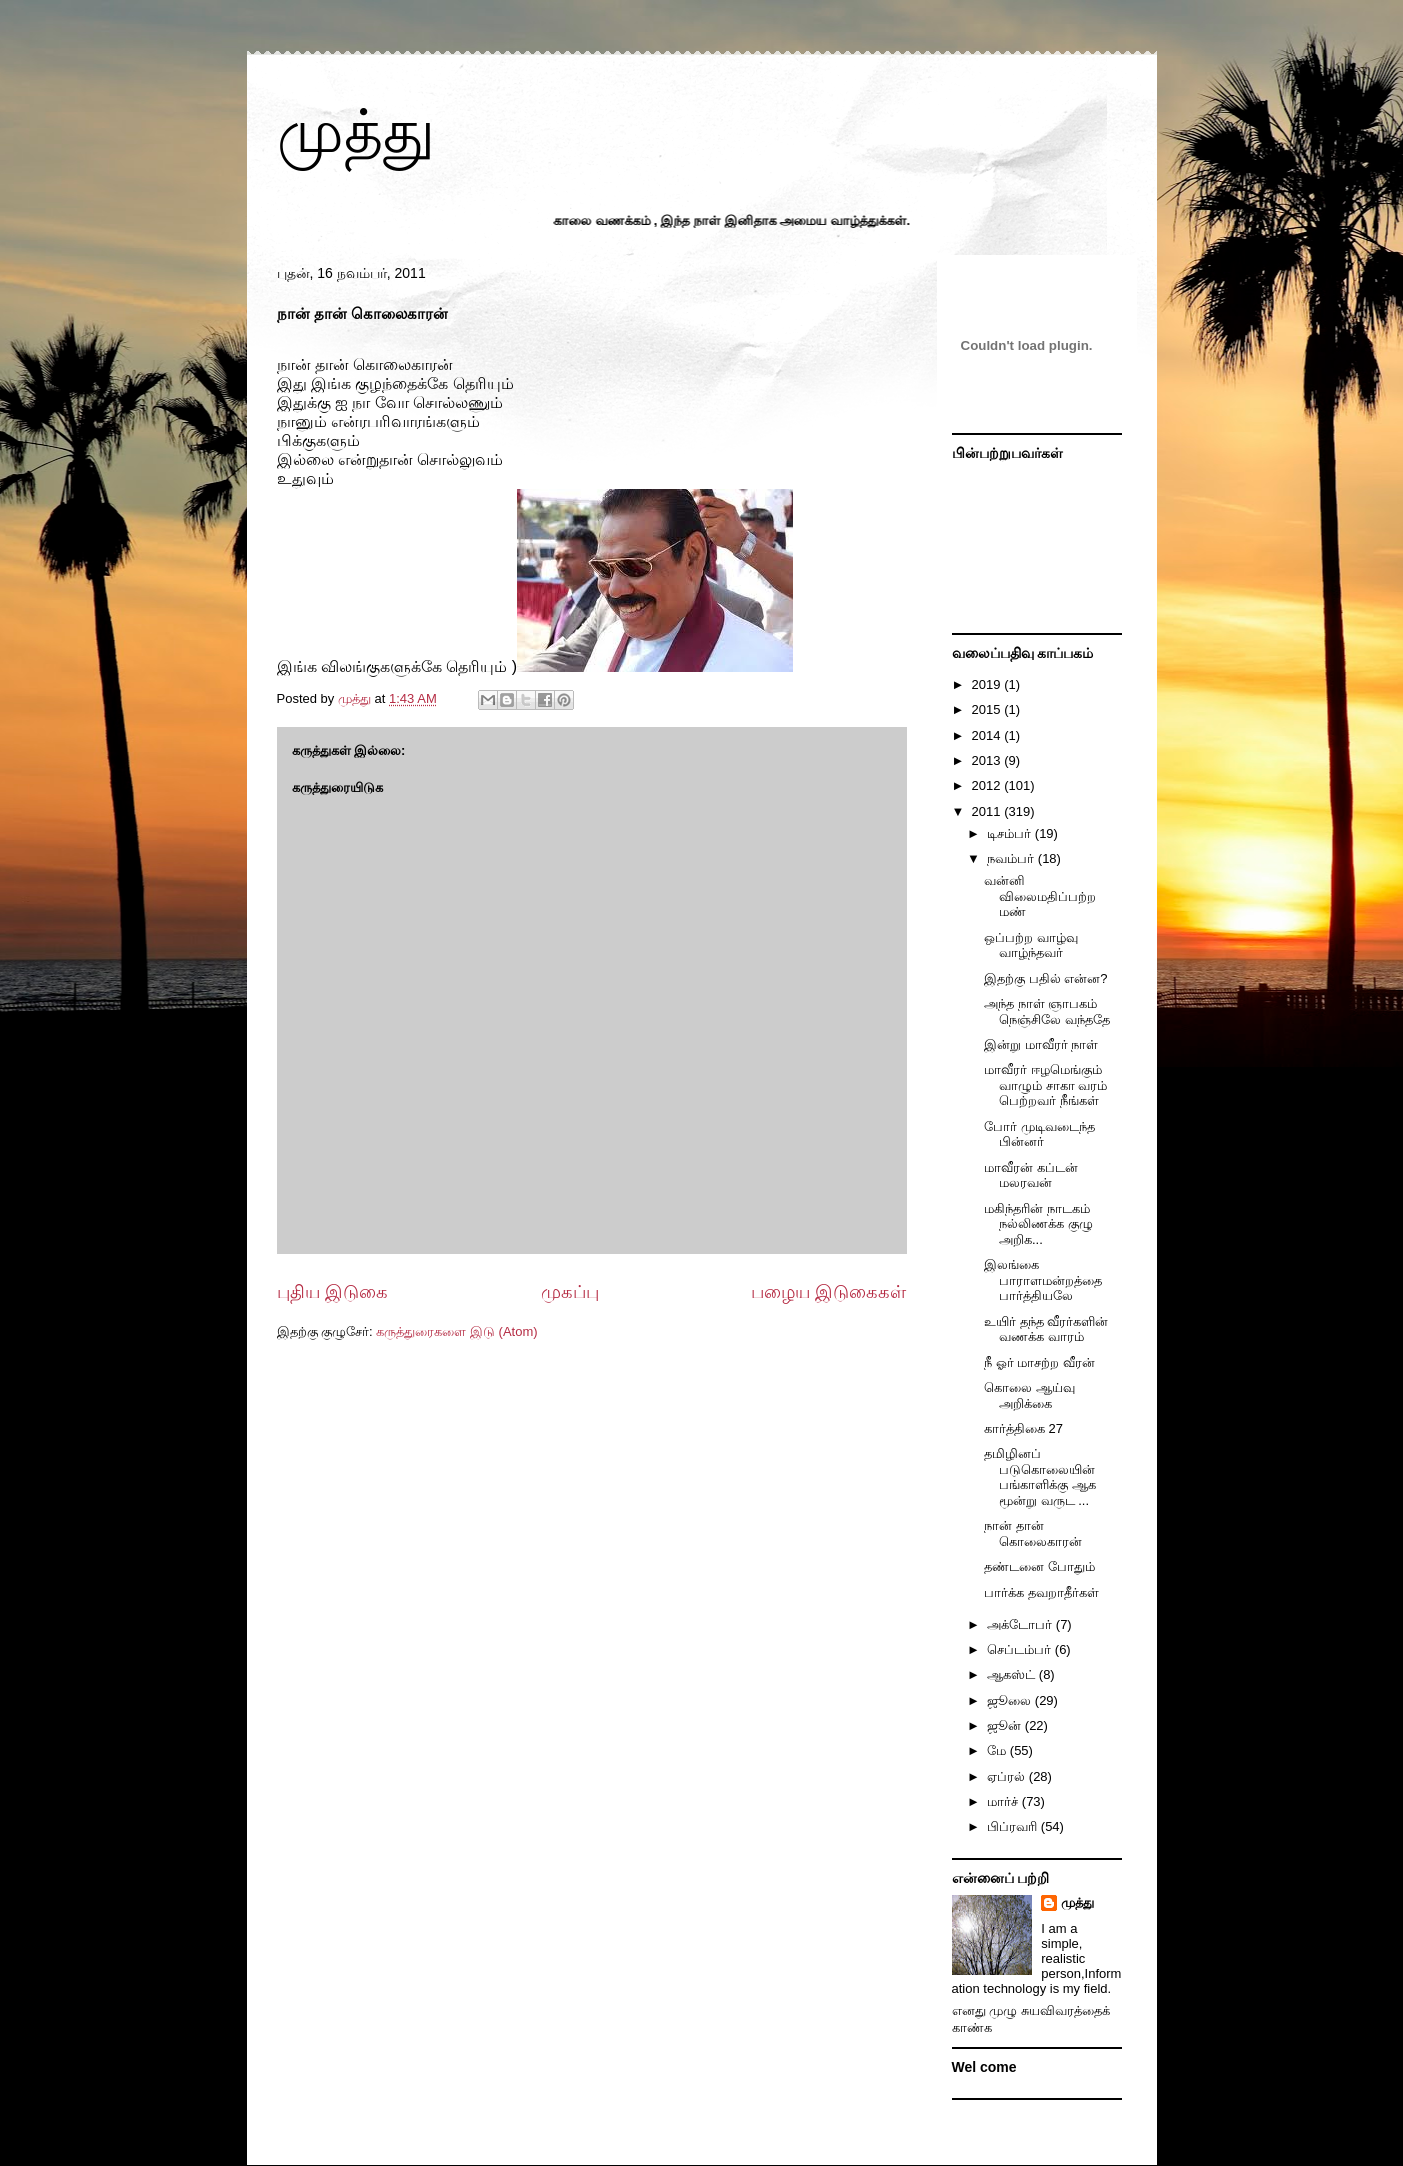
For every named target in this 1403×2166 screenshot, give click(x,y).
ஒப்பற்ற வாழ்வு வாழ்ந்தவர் (1031, 945)
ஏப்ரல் (1008, 1776)
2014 (988, 735)
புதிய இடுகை (332, 1292)
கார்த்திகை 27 (1023, 1428)
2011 (988, 811)
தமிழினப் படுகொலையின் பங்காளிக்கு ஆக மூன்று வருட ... (1040, 1477)
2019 (988, 684)
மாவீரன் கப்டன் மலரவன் (1031, 1175)
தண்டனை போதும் (1039, 1566)
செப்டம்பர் (1021, 1649)
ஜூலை (1011, 1700)
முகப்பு (570, 1292)
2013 (988, 760)
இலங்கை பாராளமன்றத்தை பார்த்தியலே (1043, 1280)
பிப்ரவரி (1014, 1826)
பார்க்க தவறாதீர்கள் (1041, 1592)
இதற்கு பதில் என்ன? (1045, 978)
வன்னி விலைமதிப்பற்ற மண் (1040, 896)
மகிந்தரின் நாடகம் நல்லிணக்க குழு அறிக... (1038, 1224)
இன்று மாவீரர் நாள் (1041, 1044)
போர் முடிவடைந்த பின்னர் (1039, 1134)
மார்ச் (1004, 1801)
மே (998, 1750)
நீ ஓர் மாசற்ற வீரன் (1039, 1362)
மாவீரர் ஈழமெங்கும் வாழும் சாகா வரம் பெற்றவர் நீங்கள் (1045, 1085)
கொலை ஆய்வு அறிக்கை (1029, 1395)
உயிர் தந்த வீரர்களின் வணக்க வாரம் (1046, 1329)
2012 (988, 785)
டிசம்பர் (1011, 833)
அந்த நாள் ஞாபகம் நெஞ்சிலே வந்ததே (1047, 1011)
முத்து (356, 131)
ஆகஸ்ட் (1013, 1674)
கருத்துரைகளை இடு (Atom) (456, 1331)
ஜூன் (1006, 1725)
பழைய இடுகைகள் (828, 1292)
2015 (988, 709)
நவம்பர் (1012, 858)
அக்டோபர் (1021, 1624)
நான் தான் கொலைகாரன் (1033, 1533)
